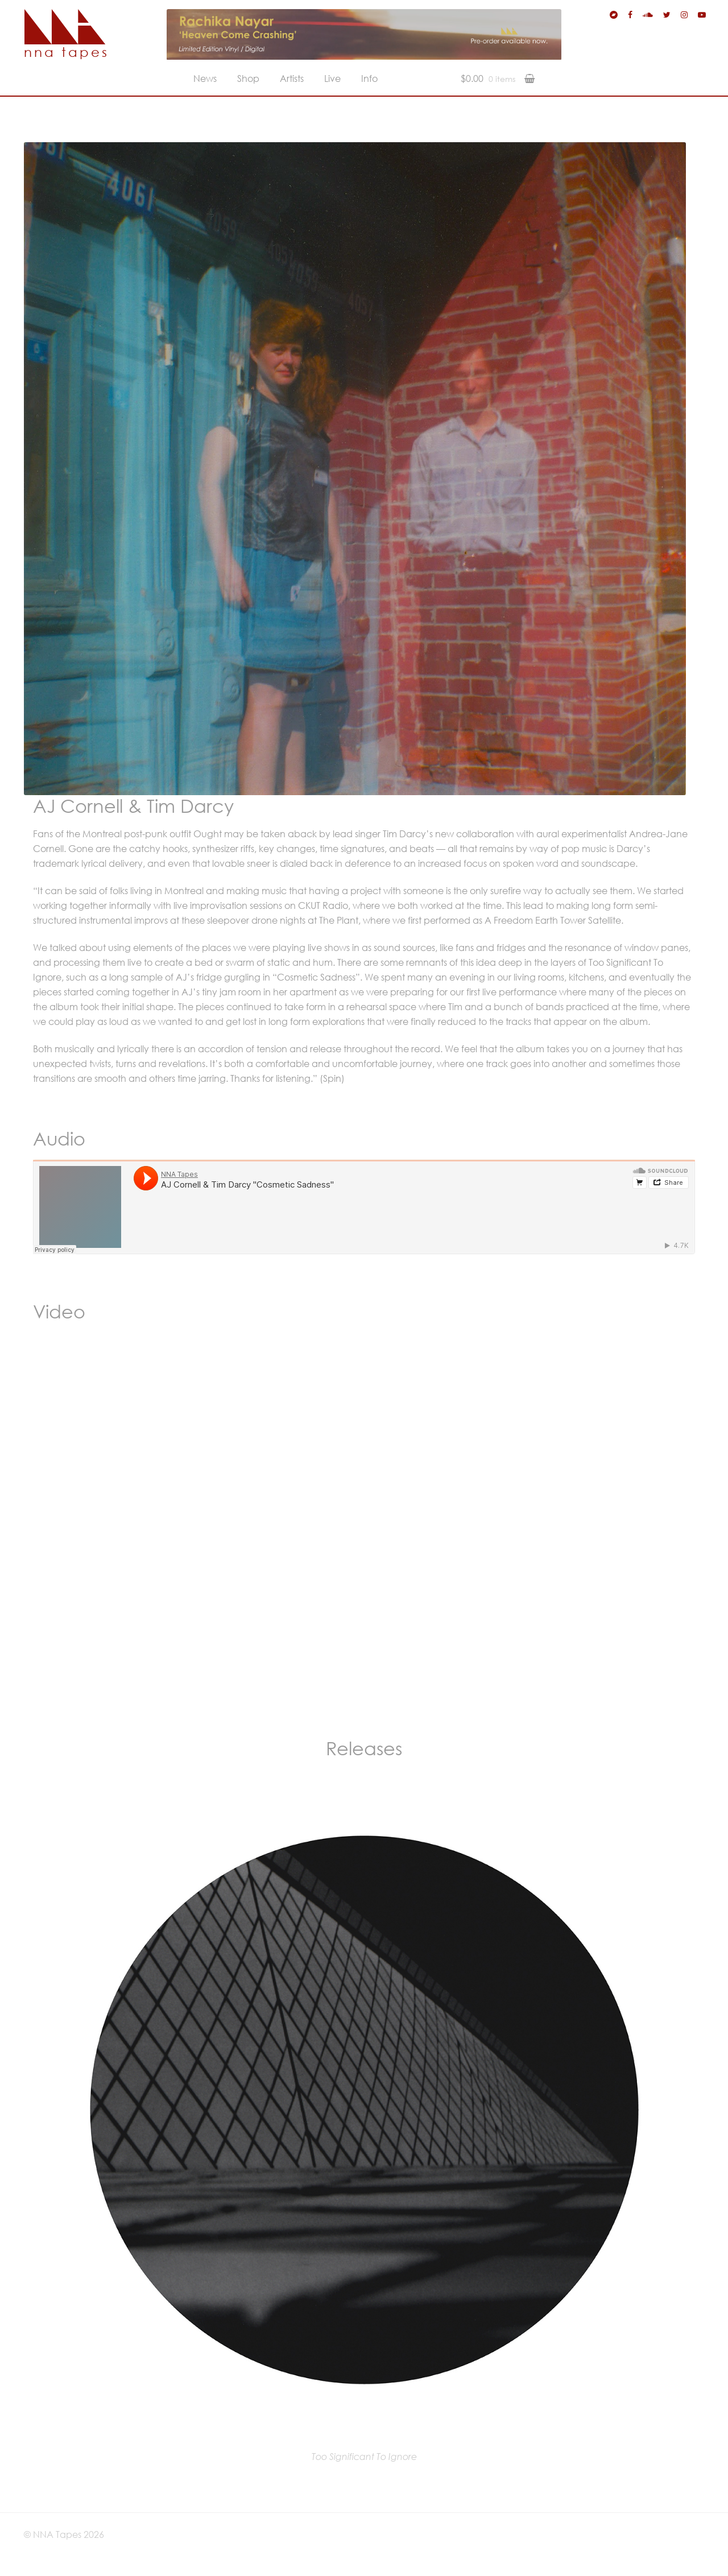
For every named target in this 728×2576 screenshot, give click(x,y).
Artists (292, 78)
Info (369, 78)
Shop (248, 78)
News (205, 78)
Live (332, 78)
